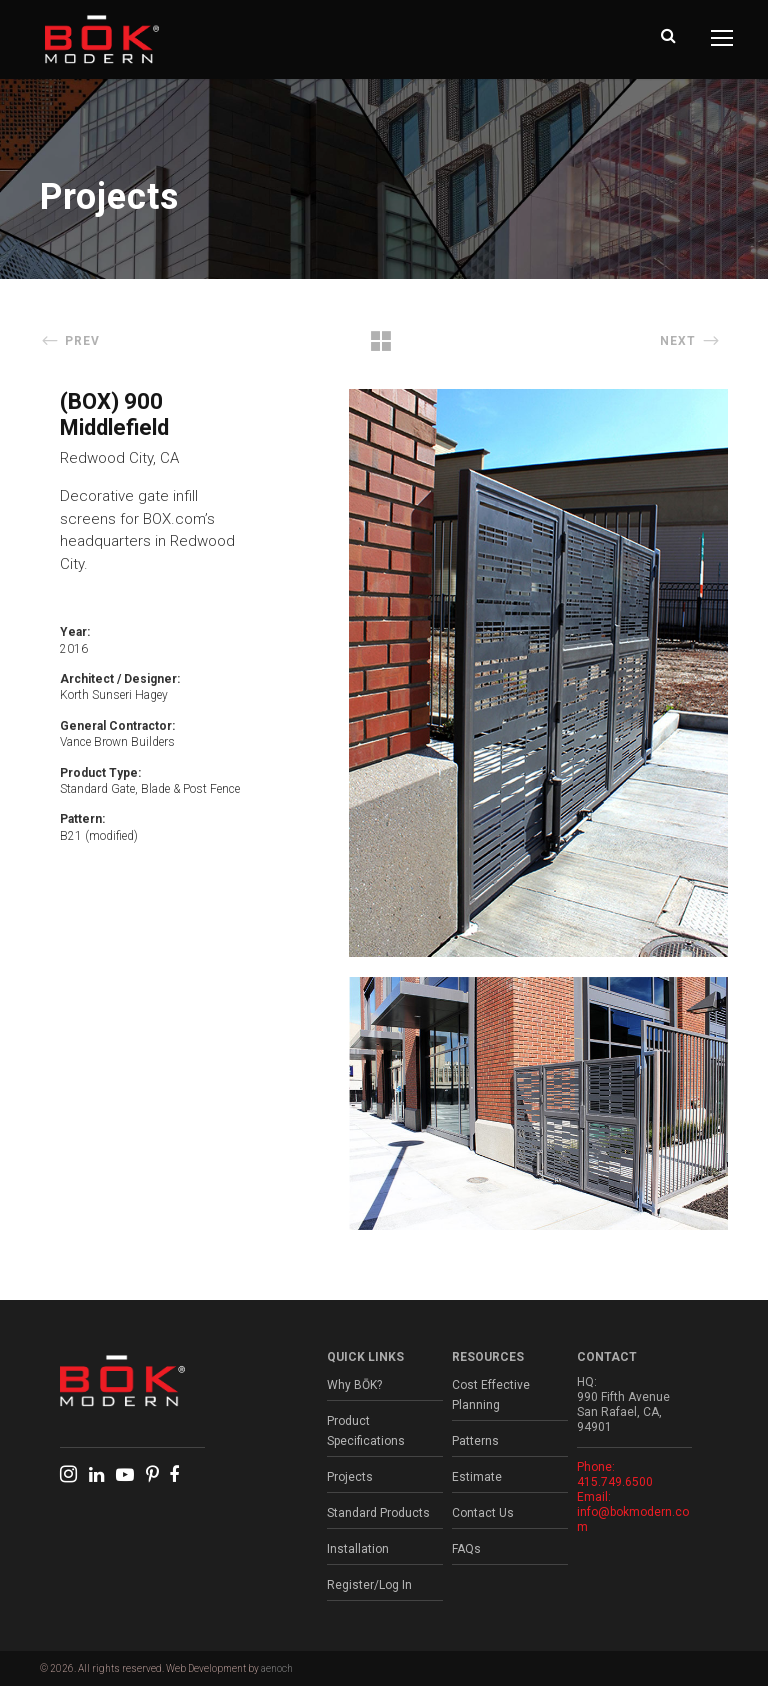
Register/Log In (369, 1591)
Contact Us (483, 1519)
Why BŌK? (354, 1391)
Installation (358, 1555)
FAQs (466, 1555)
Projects (350, 1483)
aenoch (277, 1674)
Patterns (475, 1447)
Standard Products (378, 1519)
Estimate (477, 1483)
